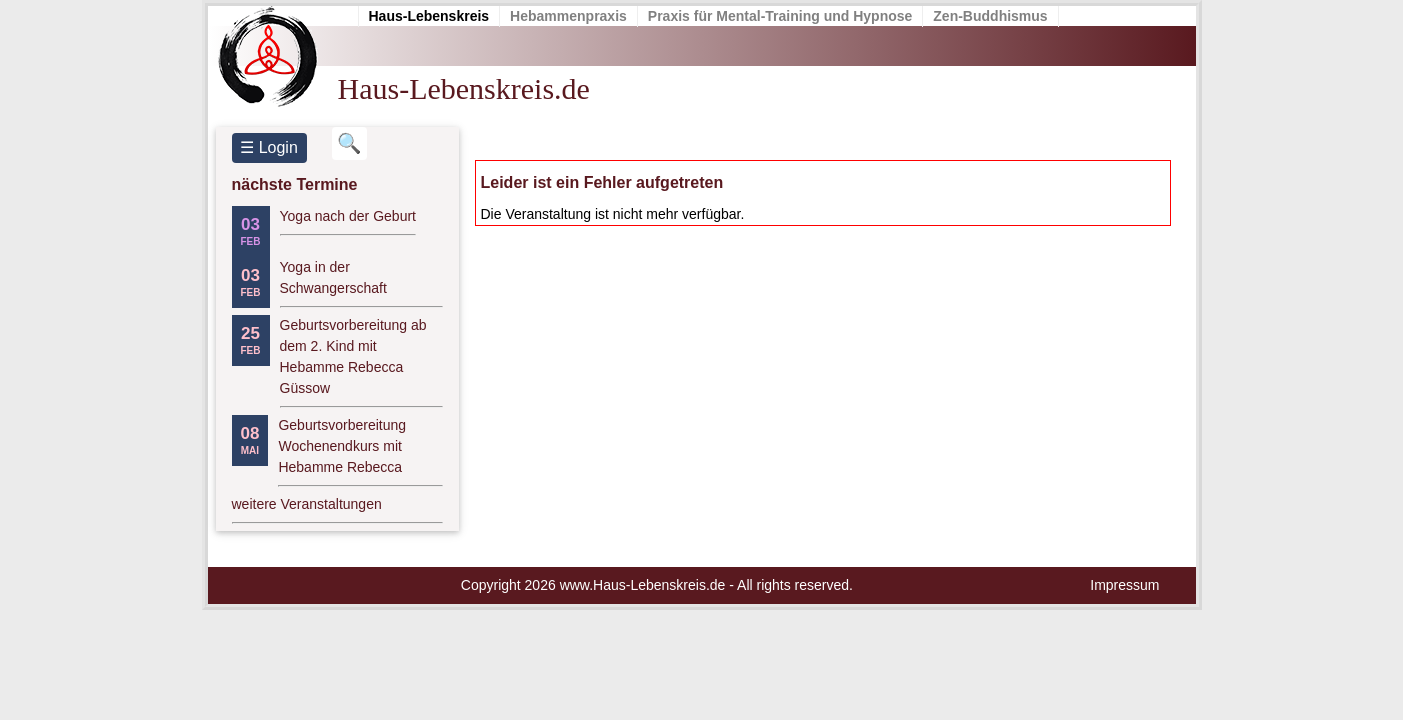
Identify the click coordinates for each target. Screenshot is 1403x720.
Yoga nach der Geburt (348, 216)
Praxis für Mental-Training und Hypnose (780, 16)
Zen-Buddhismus (990, 16)
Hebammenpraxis (568, 16)
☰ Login (269, 147)
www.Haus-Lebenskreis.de (643, 585)
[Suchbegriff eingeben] (349, 143)
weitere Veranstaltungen (307, 504)
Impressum (1124, 585)
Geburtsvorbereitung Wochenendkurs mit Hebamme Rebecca (342, 446)
